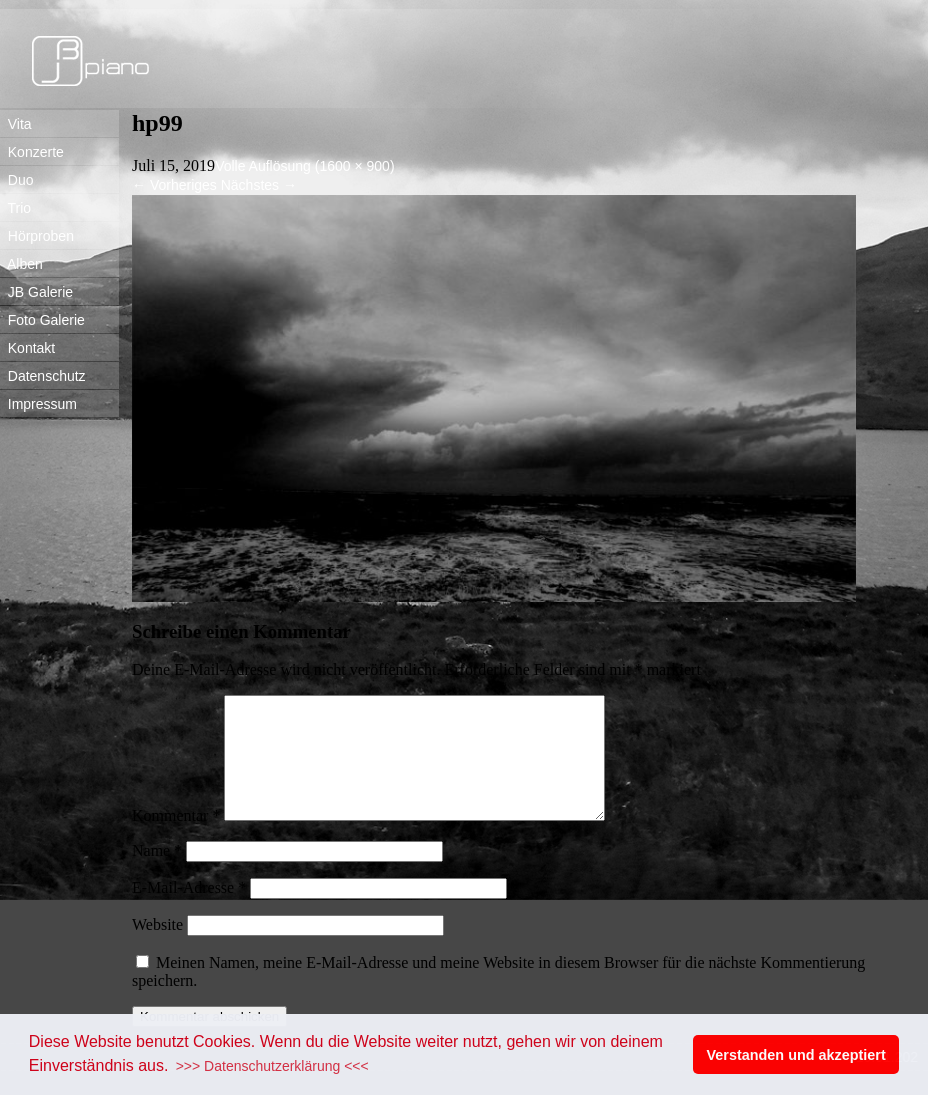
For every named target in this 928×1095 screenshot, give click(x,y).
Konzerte (32, 152)
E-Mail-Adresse (189, 911)
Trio (15, 208)
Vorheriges (174, 185)
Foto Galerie (42, 320)
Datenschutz (43, 376)
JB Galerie (36, 292)
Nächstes (259, 185)
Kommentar (176, 839)
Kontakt (27, 348)
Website (157, 948)
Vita (16, 124)
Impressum (38, 404)
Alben (21, 264)
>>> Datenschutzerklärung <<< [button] (272, 1066)
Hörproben (37, 236)
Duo (16, 180)
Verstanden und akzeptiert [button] (796, 1055)
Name (157, 874)
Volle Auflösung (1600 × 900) (304, 166)
